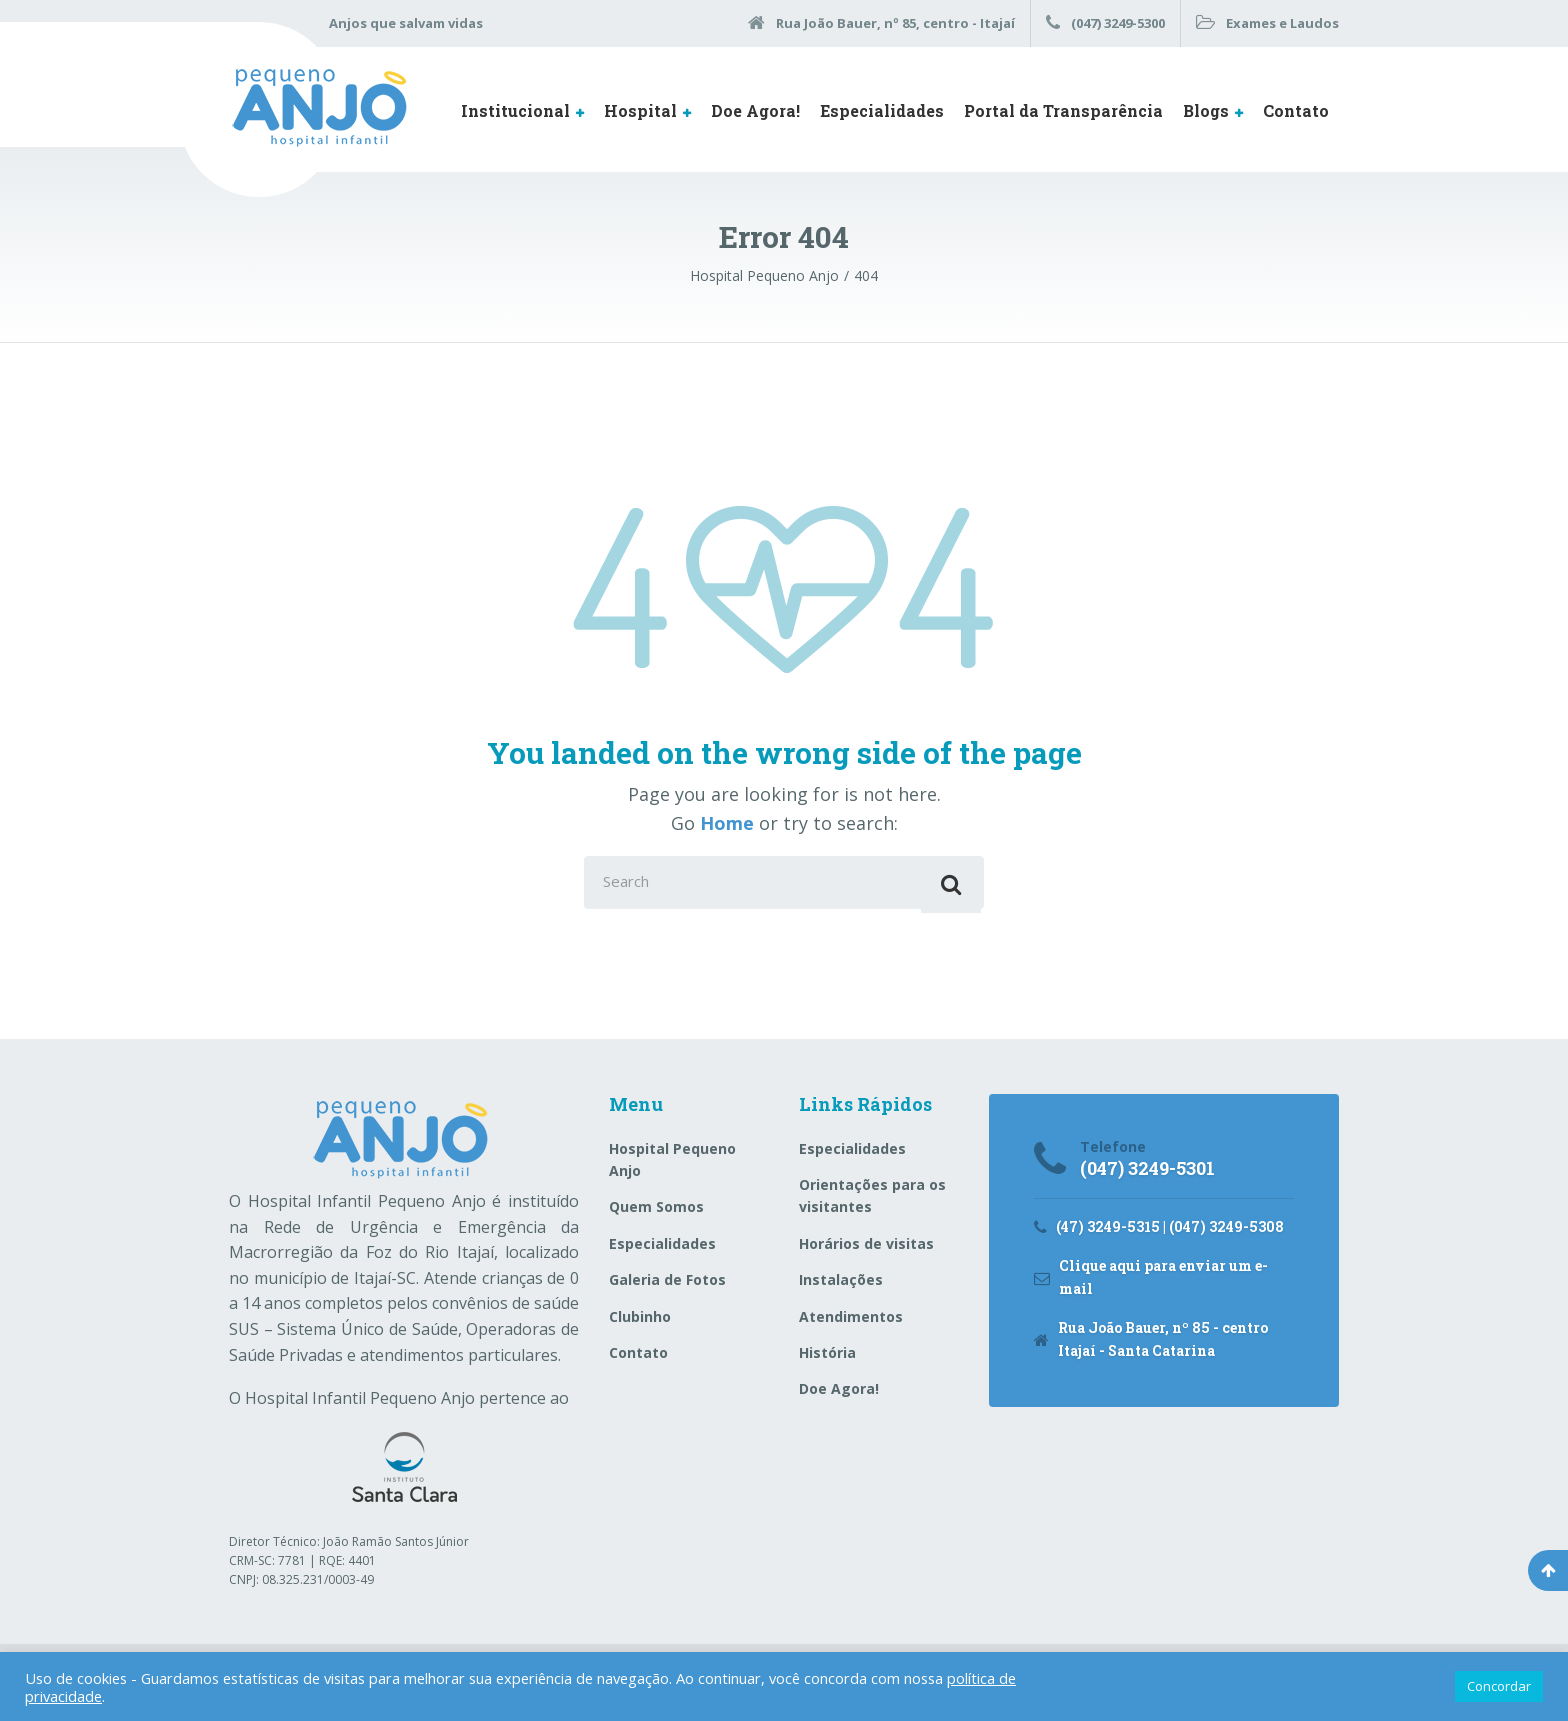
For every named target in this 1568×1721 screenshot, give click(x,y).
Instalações (841, 1286)
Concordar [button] (1499, 1686)
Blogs (1206, 110)
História (827, 1359)
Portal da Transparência (1063, 110)
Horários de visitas (866, 1250)
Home (727, 823)
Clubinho (640, 1322)
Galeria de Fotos (667, 1286)
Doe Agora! (755, 110)
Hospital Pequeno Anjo (672, 1165)
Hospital (640, 110)
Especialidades (882, 110)
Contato (1296, 110)
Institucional (515, 110)
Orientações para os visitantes (872, 1202)
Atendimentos (851, 1322)
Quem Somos (656, 1213)
